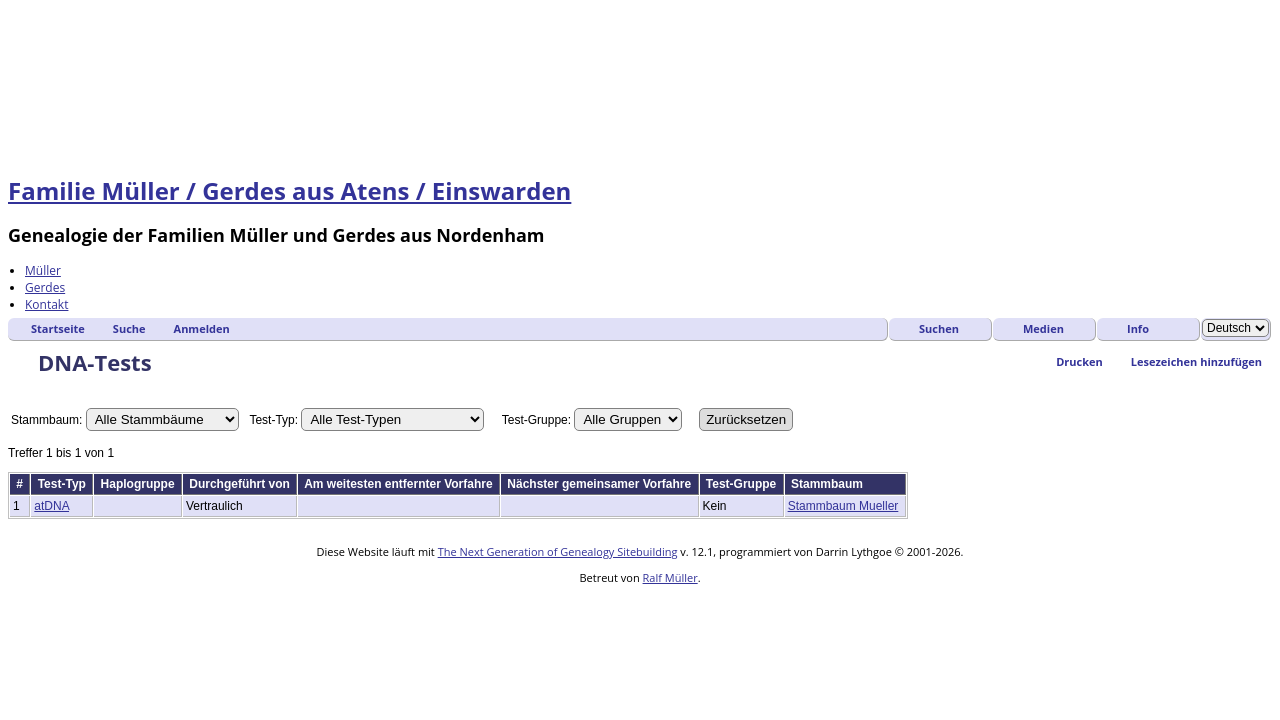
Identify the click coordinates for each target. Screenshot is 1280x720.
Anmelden (202, 328)
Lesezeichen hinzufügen (1196, 361)
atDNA (51, 506)
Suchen (939, 328)
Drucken (1079, 361)
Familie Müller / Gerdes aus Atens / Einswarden (289, 190)
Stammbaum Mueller (843, 506)
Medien (1043, 328)
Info (1138, 328)
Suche (129, 328)
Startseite (58, 328)
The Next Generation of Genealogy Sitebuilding (558, 551)
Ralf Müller (670, 577)
